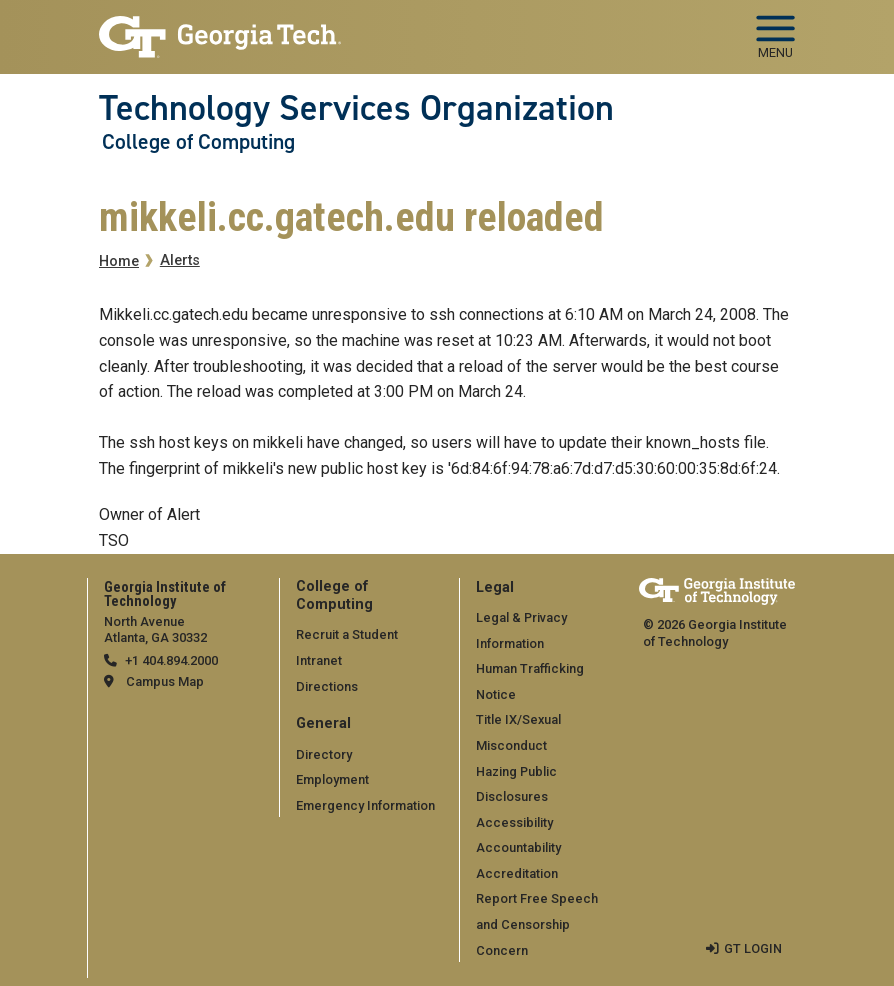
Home (119, 261)
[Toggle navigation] (775, 30)
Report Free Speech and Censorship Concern (537, 924)
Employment (332, 779)
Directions (327, 686)
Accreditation (517, 873)
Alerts (180, 260)
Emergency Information (365, 805)
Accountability (518, 847)
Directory (324, 754)
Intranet (319, 660)
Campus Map (165, 681)
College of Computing (198, 142)
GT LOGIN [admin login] (753, 948)
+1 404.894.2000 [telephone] (171, 660)
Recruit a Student (347, 634)
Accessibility (514, 822)
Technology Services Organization (356, 108)
